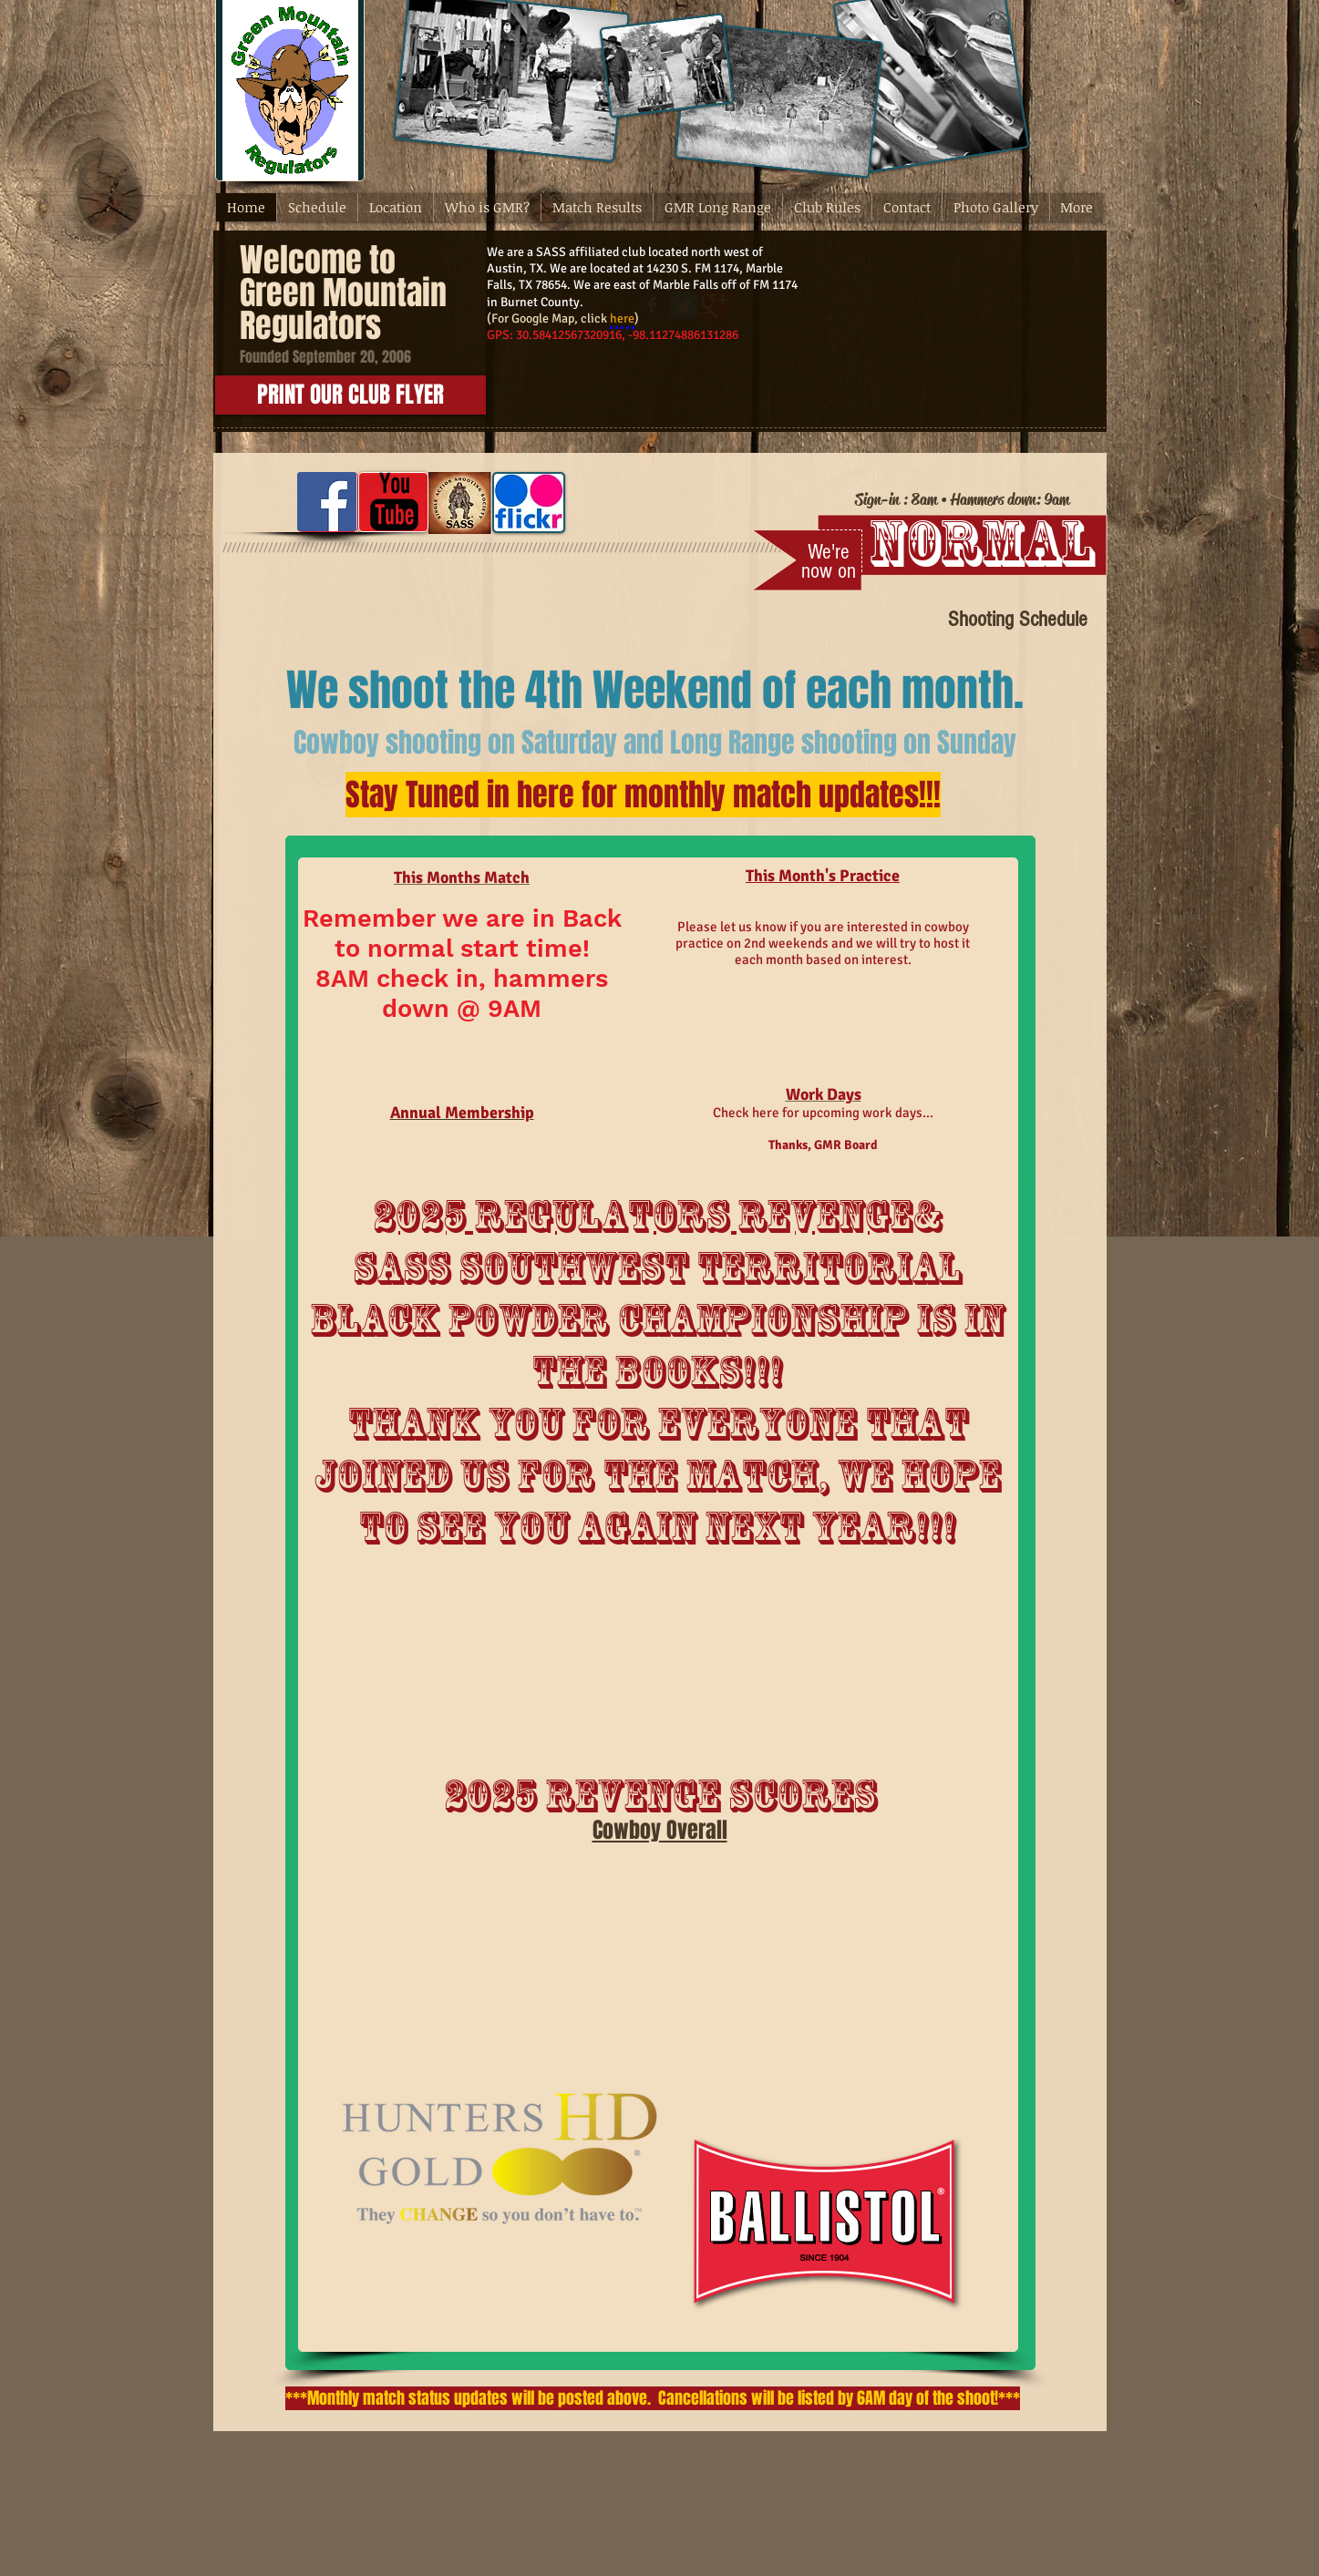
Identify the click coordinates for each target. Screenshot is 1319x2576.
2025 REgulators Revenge (642, 1216)
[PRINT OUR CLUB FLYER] (350, 395)
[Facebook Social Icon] (326, 501)
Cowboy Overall (660, 1830)
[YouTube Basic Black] (394, 501)
